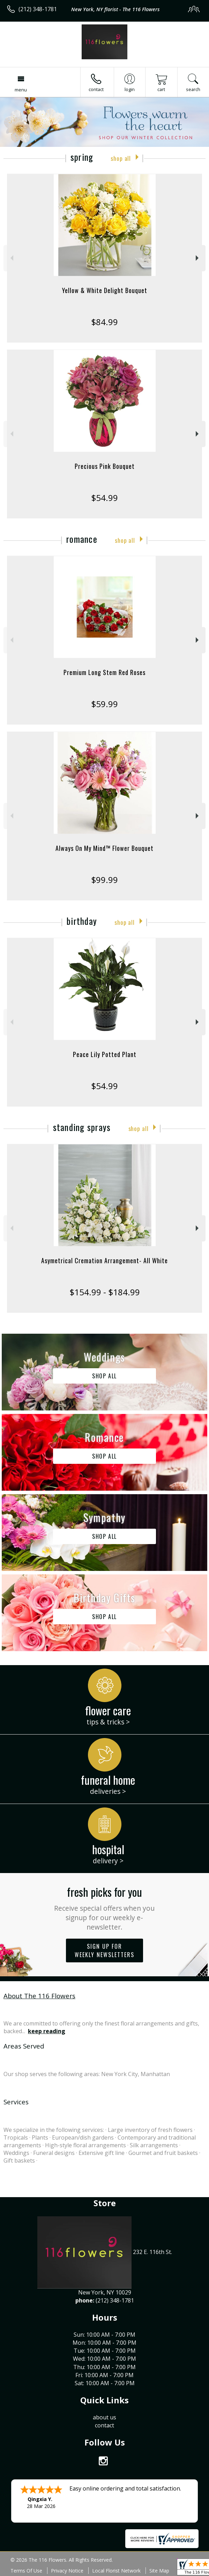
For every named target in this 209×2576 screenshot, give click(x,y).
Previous (10, 258)
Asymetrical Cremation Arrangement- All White (104, 1260)
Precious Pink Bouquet (105, 466)
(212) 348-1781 (37, 9)
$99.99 (104, 879)
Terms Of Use (26, 2570)
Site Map (159, 2570)
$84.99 (104, 322)
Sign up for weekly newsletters (104, 1950)
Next (198, 258)
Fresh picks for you (104, 1908)
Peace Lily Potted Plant (104, 1054)
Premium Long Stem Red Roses (104, 672)
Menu (21, 90)
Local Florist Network (116, 2570)
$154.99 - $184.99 (104, 1292)
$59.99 (104, 704)
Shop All (121, 158)
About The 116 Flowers (39, 1995)
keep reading (46, 2031)
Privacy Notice (67, 2570)
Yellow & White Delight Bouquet (104, 290)
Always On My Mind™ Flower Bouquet (104, 848)
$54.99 (104, 497)
